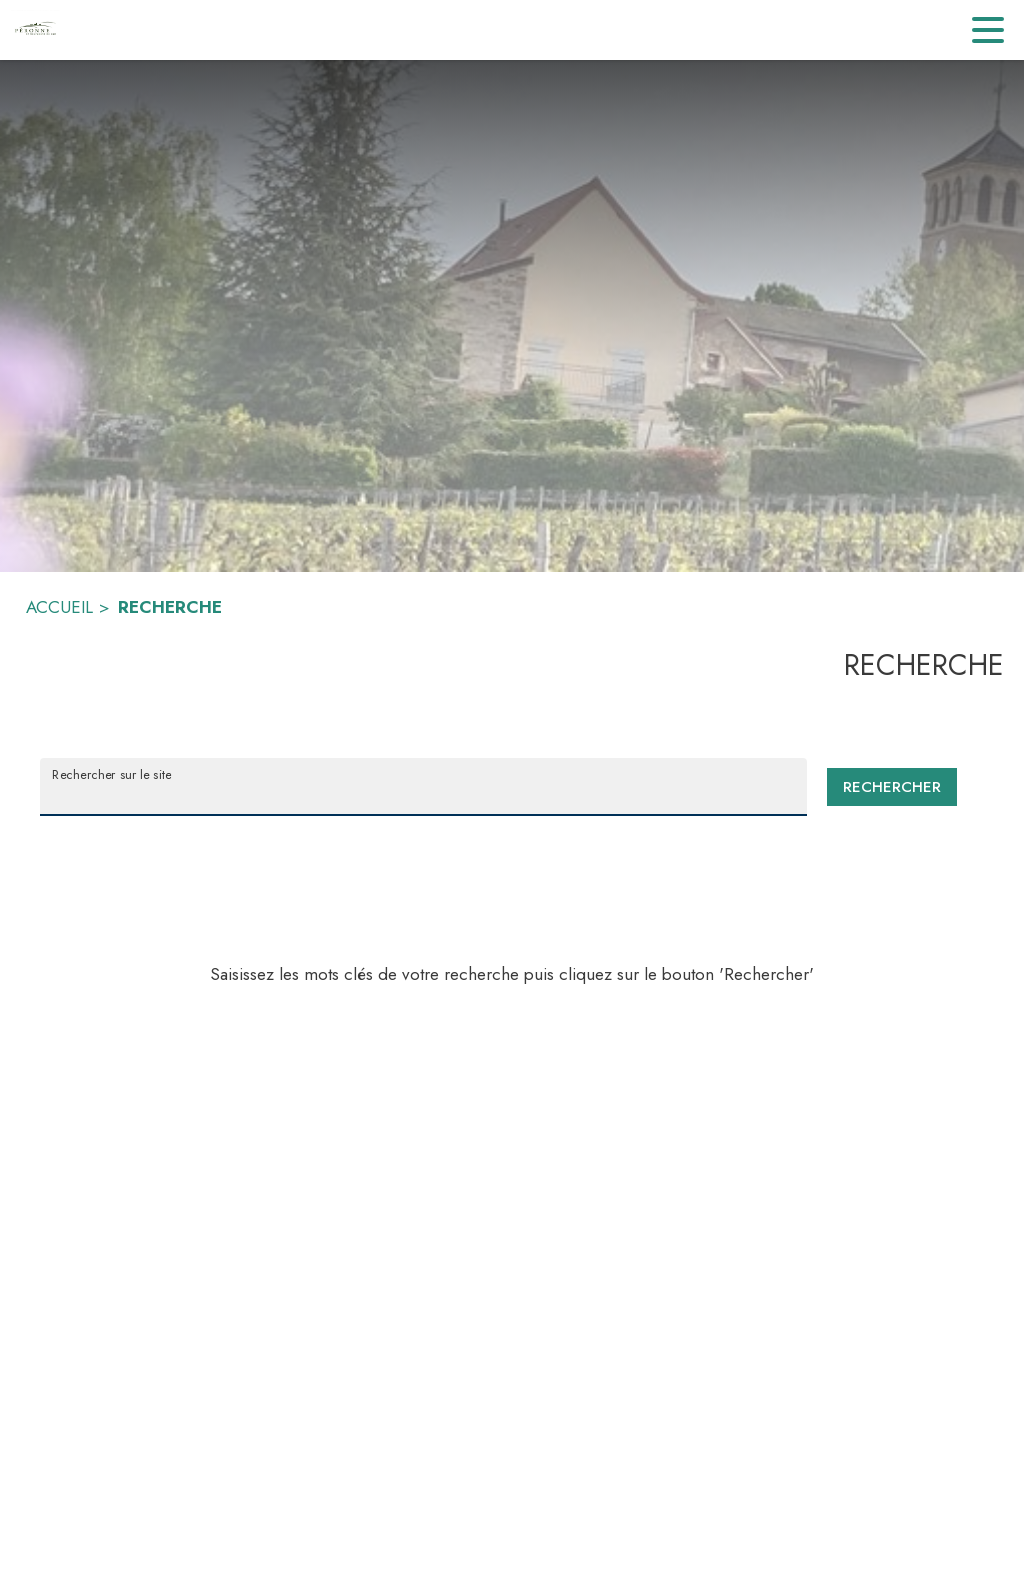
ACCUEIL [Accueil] (59, 607)
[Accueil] (35, 30)
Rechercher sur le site (111, 774)
